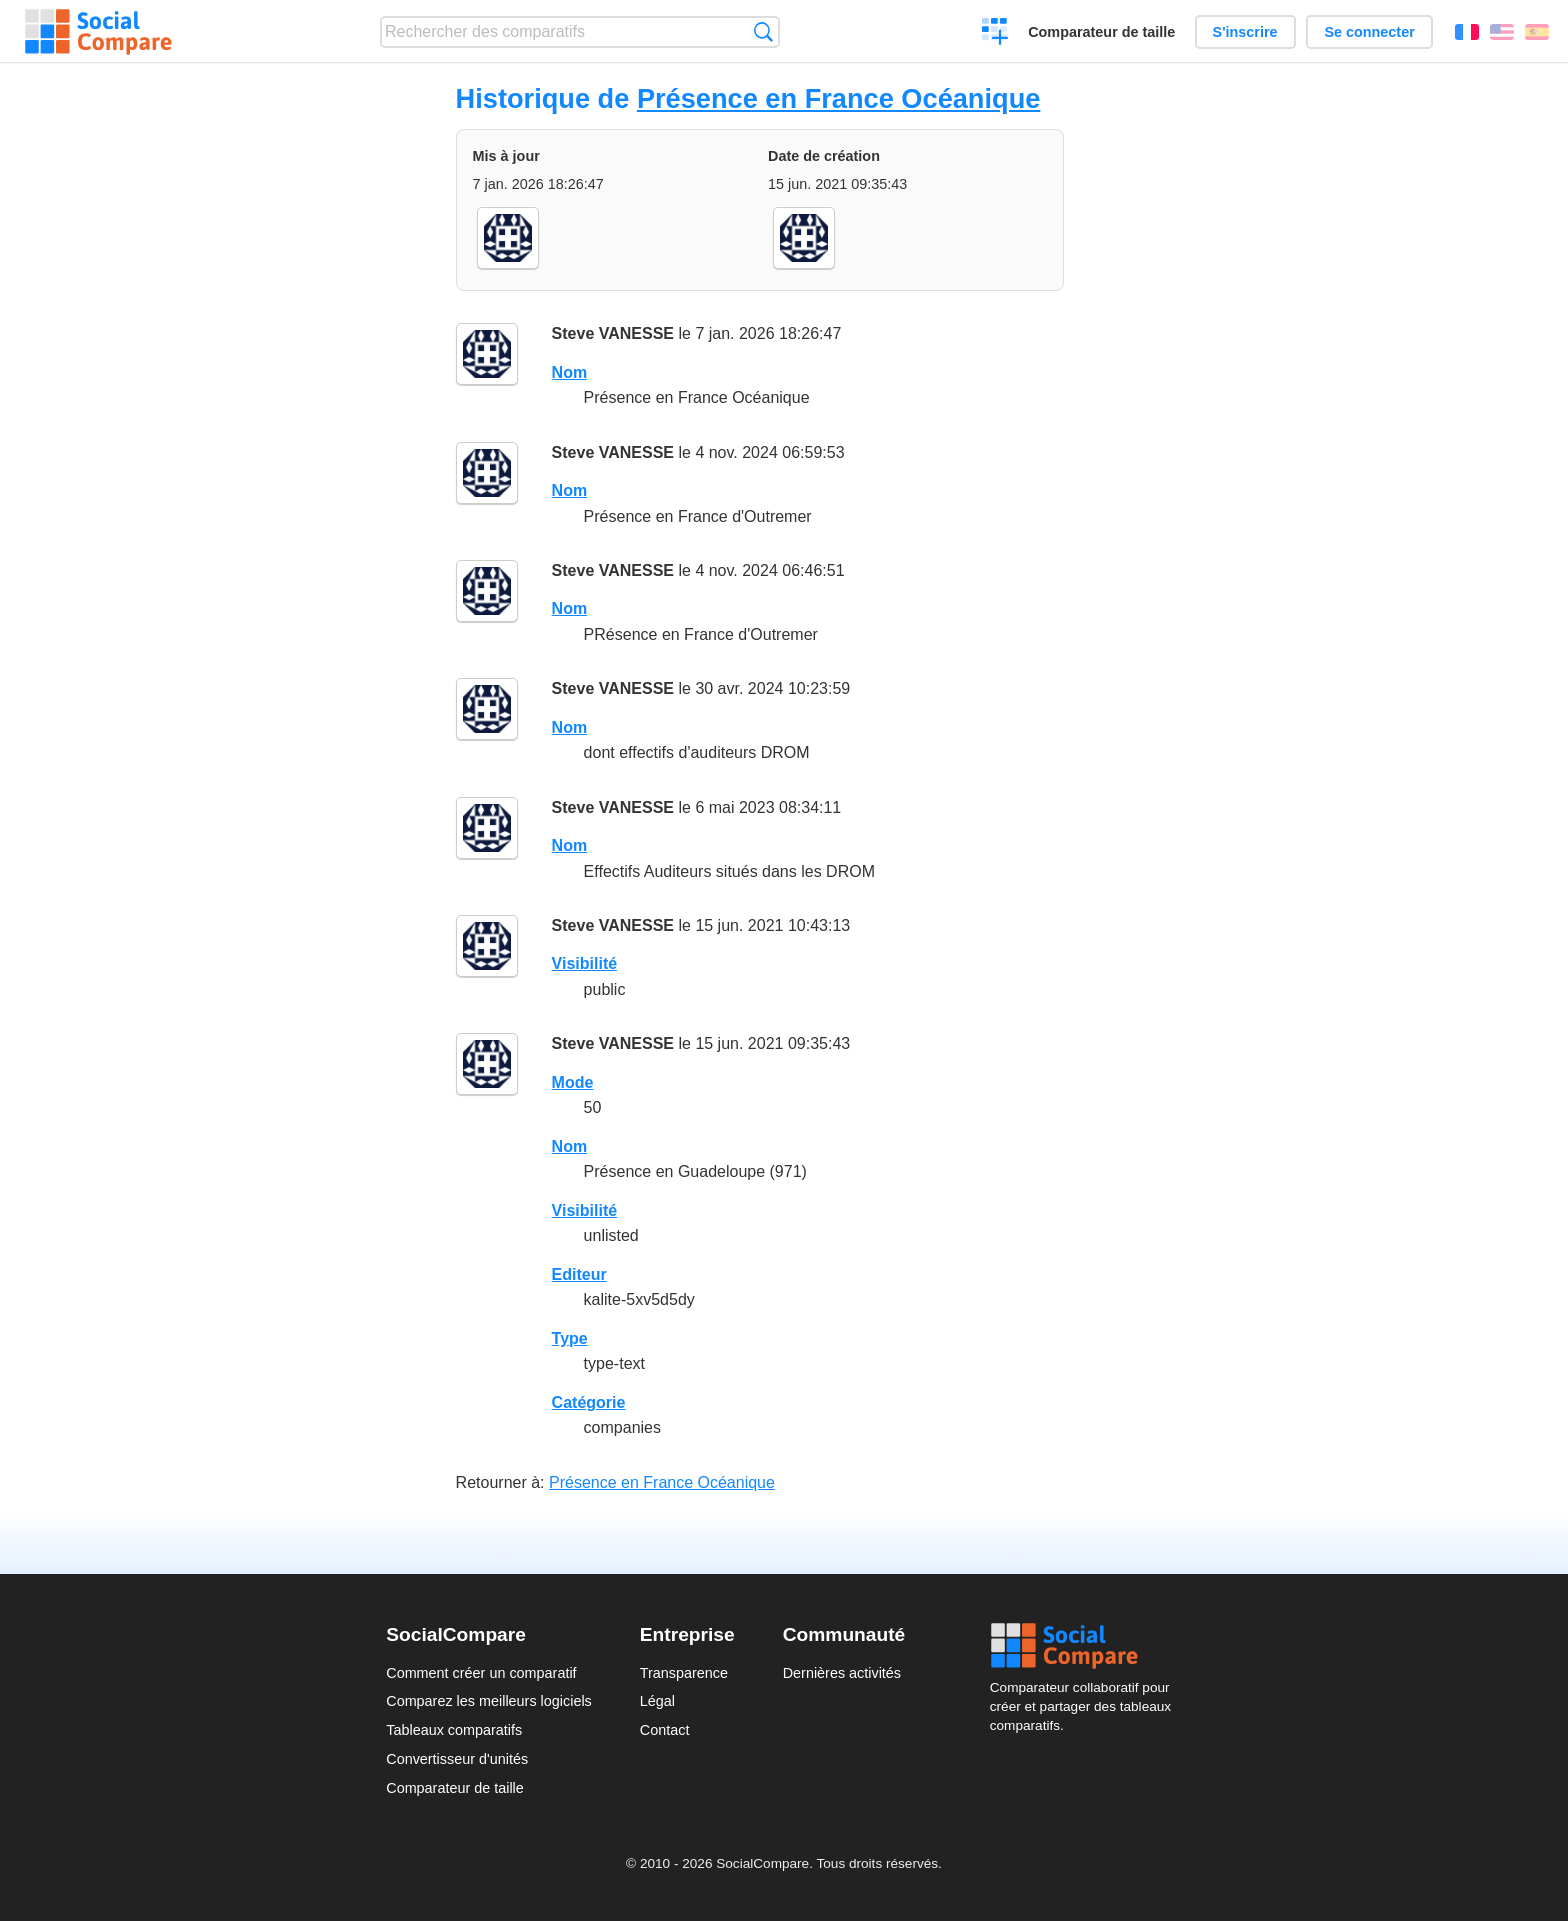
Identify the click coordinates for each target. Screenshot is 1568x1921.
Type (570, 1338)
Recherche (763, 31)
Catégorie (589, 1402)
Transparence (684, 1673)
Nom (570, 372)
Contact (665, 1730)
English (1502, 32)
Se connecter (1369, 32)
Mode (573, 1082)
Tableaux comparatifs (454, 1730)
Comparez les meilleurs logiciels (489, 1701)
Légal (657, 1701)
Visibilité (585, 963)
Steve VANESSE (613, 333)
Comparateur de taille (1101, 32)
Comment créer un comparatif (481, 1673)
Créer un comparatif (995, 34)
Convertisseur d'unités (457, 1759)
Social (1086, 1646)
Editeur (579, 1274)
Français (1467, 32)
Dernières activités (842, 1673)
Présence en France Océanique (838, 98)
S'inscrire (1245, 32)
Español (1537, 32)
